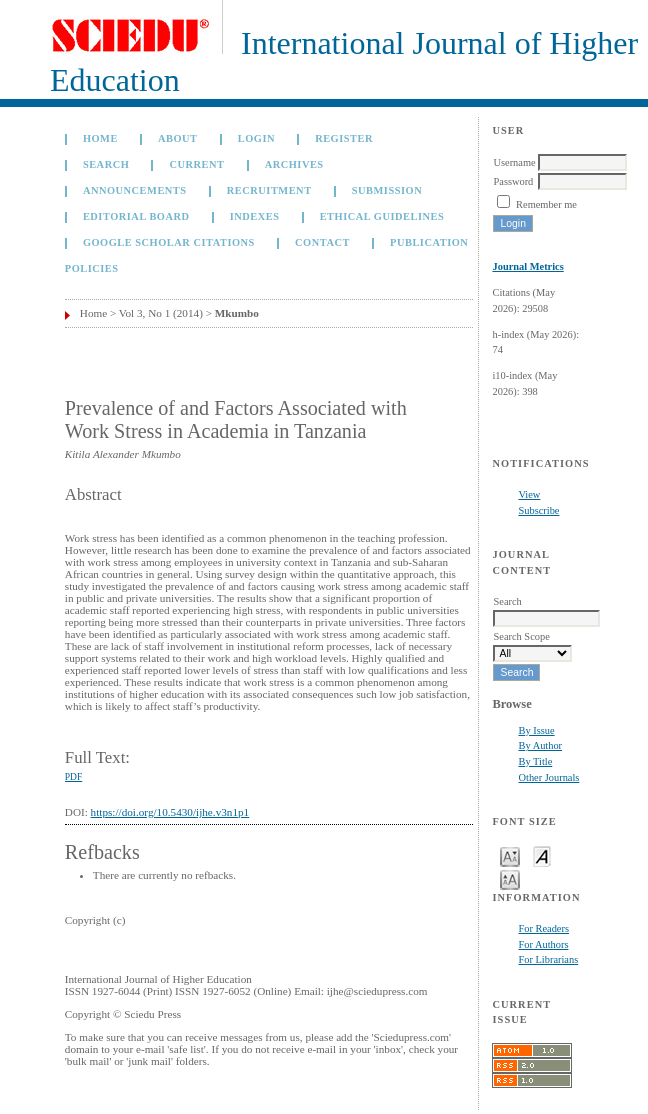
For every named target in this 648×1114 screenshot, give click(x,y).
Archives (294, 164)
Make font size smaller (510, 855)
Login (256, 138)
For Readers (543, 928)
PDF (73, 777)
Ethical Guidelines (382, 216)
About (178, 138)
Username (514, 162)
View (529, 494)
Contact (322, 242)
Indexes (255, 216)
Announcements (135, 190)
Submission (387, 190)
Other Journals (548, 777)
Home (100, 138)
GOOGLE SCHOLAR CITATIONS (169, 242)
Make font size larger (510, 878)
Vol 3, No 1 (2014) (161, 313)
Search (106, 164)
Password (513, 181)
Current (196, 164)
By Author (540, 745)
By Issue (536, 730)
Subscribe (538, 510)
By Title (535, 761)
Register (344, 138)
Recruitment (269, 190)
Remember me (546, 204)
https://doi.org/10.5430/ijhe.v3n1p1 (170, 812)
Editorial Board (136, 216)
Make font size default (542, 855)
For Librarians (548, 959)
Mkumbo (237, 313)
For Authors (543, 944)
